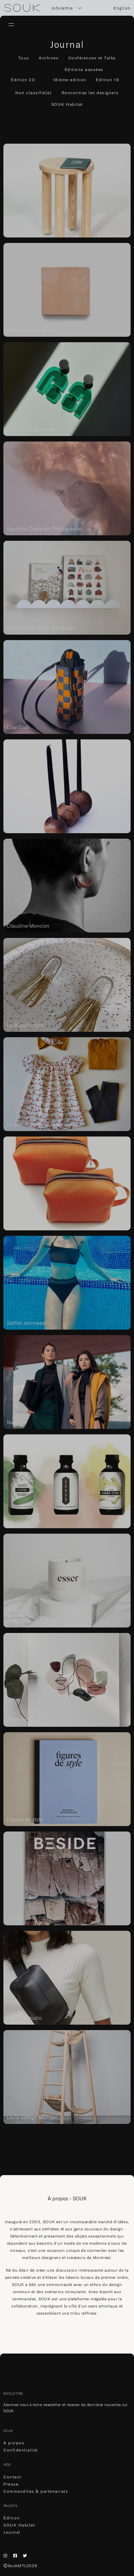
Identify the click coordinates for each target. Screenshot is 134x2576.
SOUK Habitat (67, 104)
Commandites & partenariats (35, 2491)
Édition (11, 2517)
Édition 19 (107, 79)
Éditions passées (84, 69)
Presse (10, 2484)
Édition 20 (23, 79)
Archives (48, 57)
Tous (23, 57)
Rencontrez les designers (90, 92)
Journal (11, 2532)
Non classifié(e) (33, 92)
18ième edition (69, 79)
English (122, 8)
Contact (12, 2476)
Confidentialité (20, 2449)
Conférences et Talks (92, 57)
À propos (13, 2442)
